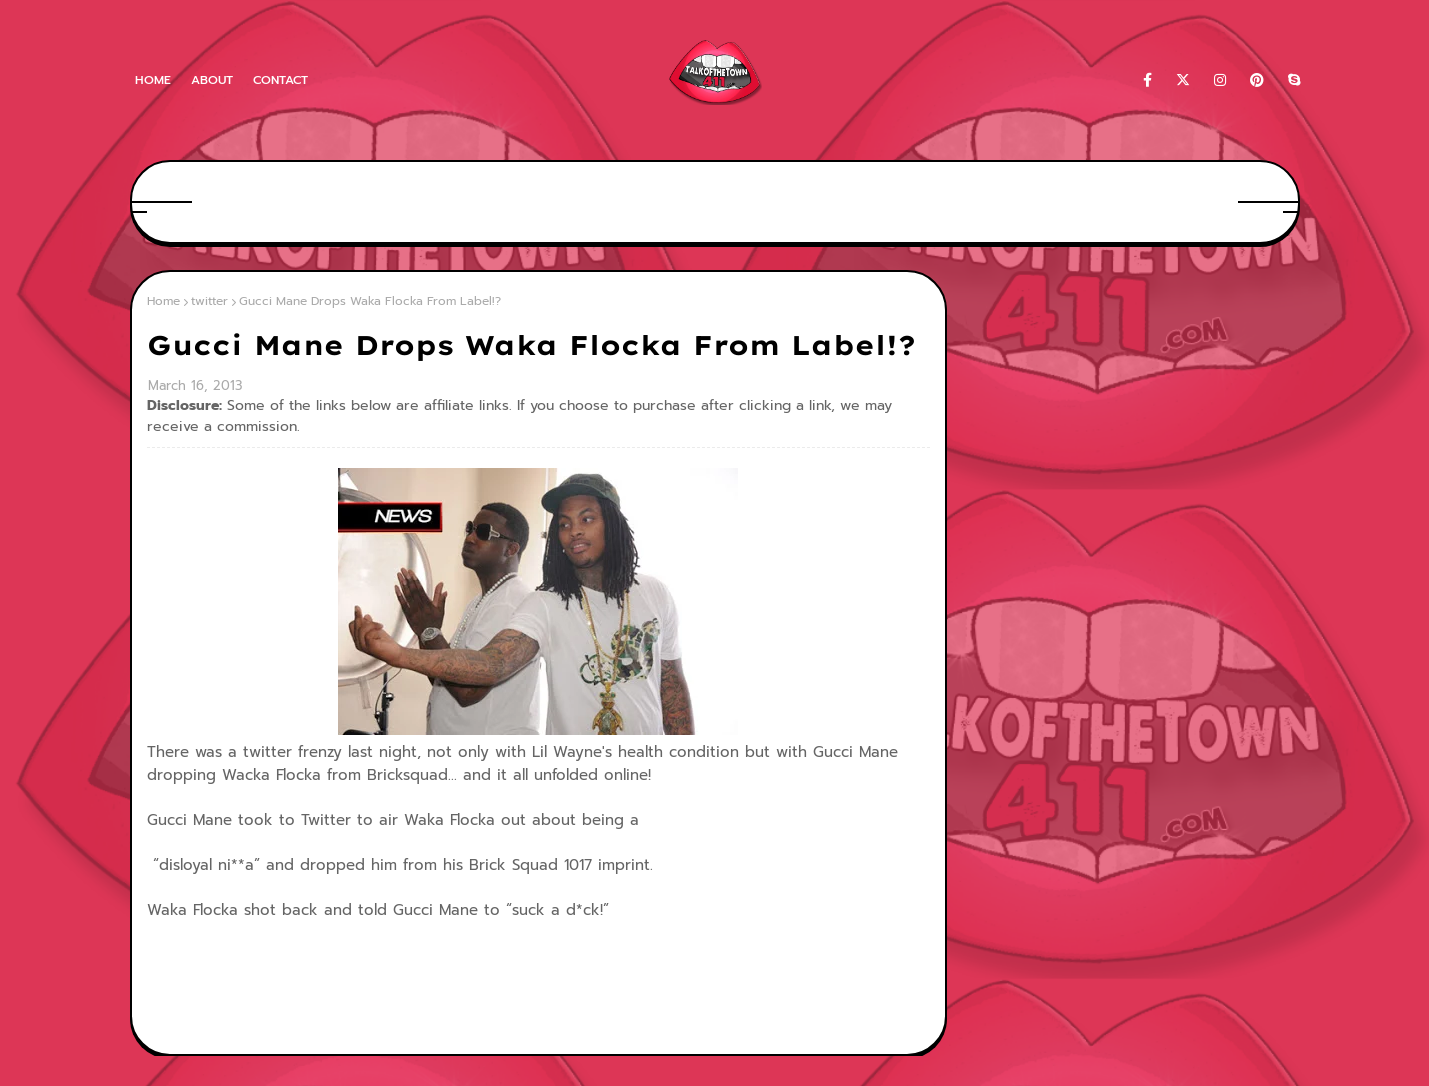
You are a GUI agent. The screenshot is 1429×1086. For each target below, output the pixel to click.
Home (153, 80)
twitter (209, 301)
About (212, 80)
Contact (280, 80)
